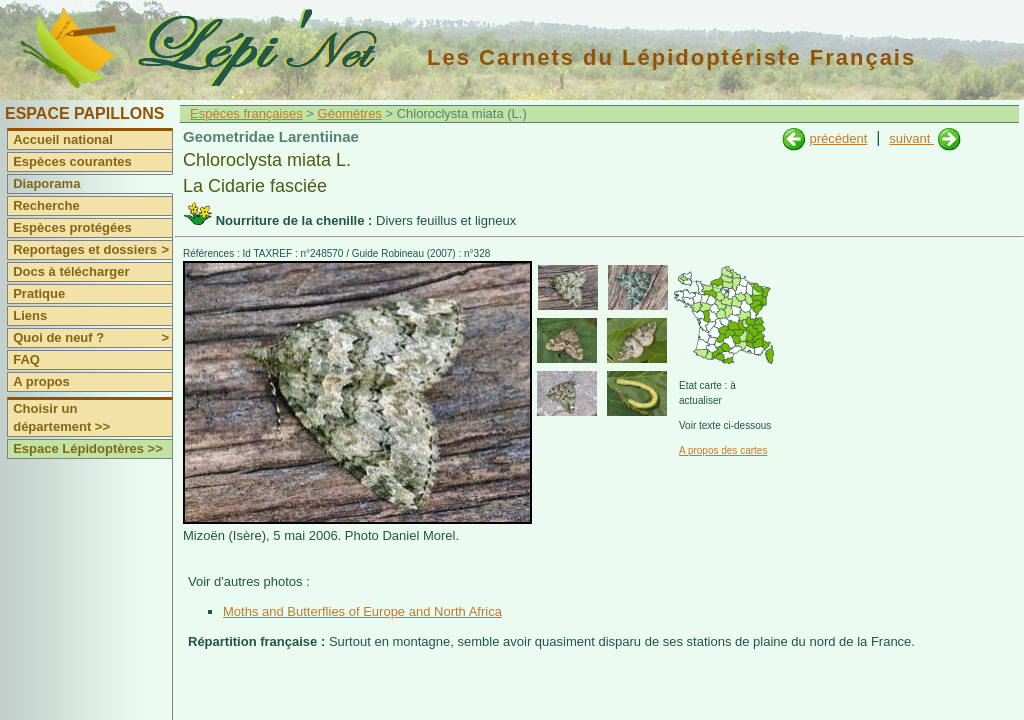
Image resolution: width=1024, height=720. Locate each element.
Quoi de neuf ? (92, 338)
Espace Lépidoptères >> (88, 448)
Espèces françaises (246, 113)
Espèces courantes (72, 161)
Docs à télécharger (71, 271)
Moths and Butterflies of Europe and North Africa (362, 611)
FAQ (26, 359)
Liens (30, 315)
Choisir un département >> (61, 417)
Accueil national (63, 139)
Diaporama (46, 183)
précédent (838, 138)
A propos (41, 381)
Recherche (46, 205)
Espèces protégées (72, 227)
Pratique (39, 293)
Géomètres (350, 113)
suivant (911, 138)
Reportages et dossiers (92, 250)
